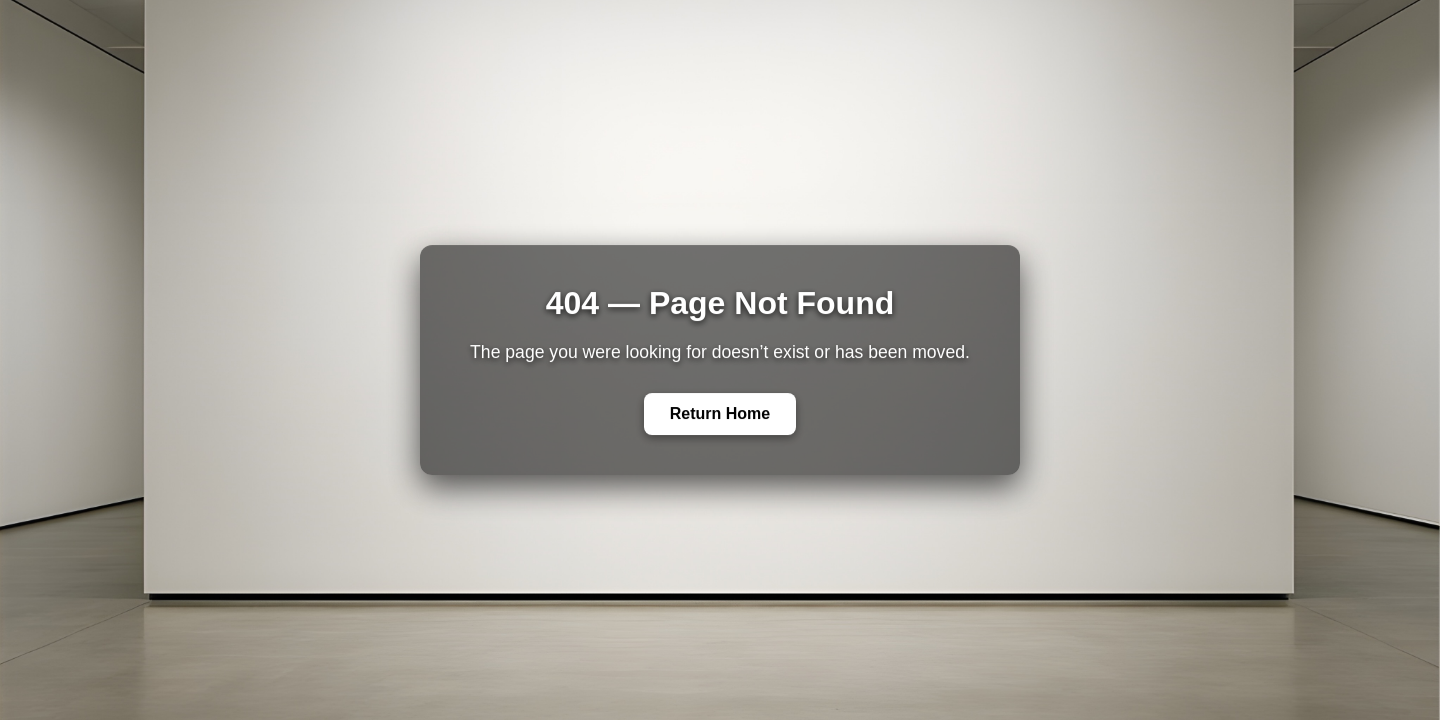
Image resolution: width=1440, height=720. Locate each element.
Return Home (720, 413)
